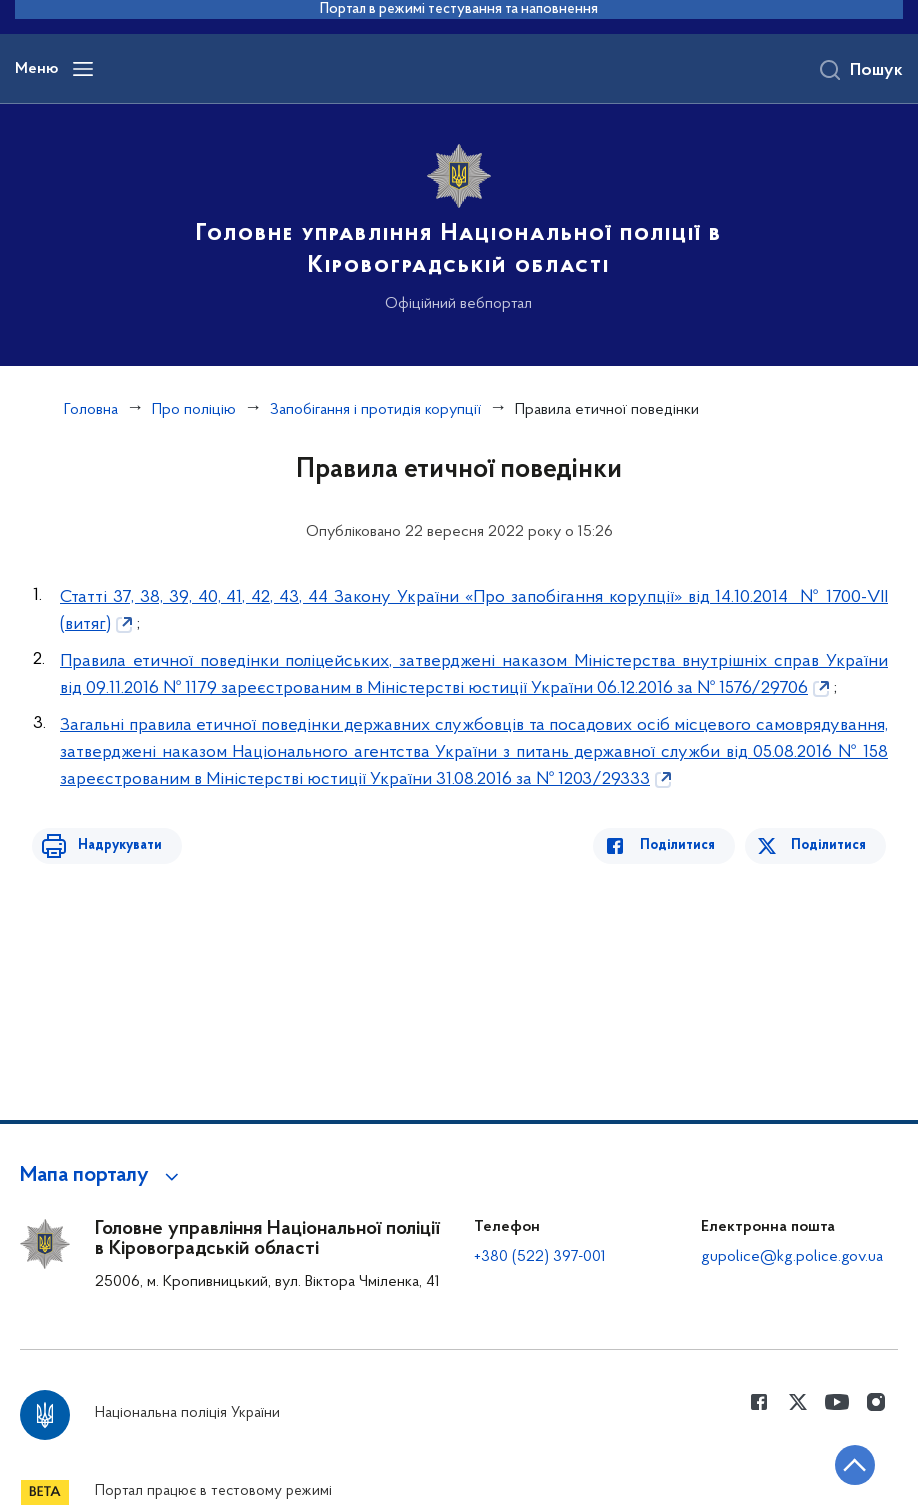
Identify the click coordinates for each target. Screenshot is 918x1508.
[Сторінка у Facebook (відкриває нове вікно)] (759, 1402)
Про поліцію (194, 410)
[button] (102, 1176)
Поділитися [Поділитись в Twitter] (830, 845)
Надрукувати (112, 845)
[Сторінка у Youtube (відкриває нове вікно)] (837, 1402)
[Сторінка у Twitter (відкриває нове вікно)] (798, 1402)
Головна (91, 410)
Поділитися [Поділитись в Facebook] (685, 845)
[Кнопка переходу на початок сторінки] (843, 1463)
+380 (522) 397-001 (540, 1257)
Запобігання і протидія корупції (375, 410)
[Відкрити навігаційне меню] (83, 69)
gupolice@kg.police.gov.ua (792, 1257)
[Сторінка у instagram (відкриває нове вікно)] (876, 1402)
